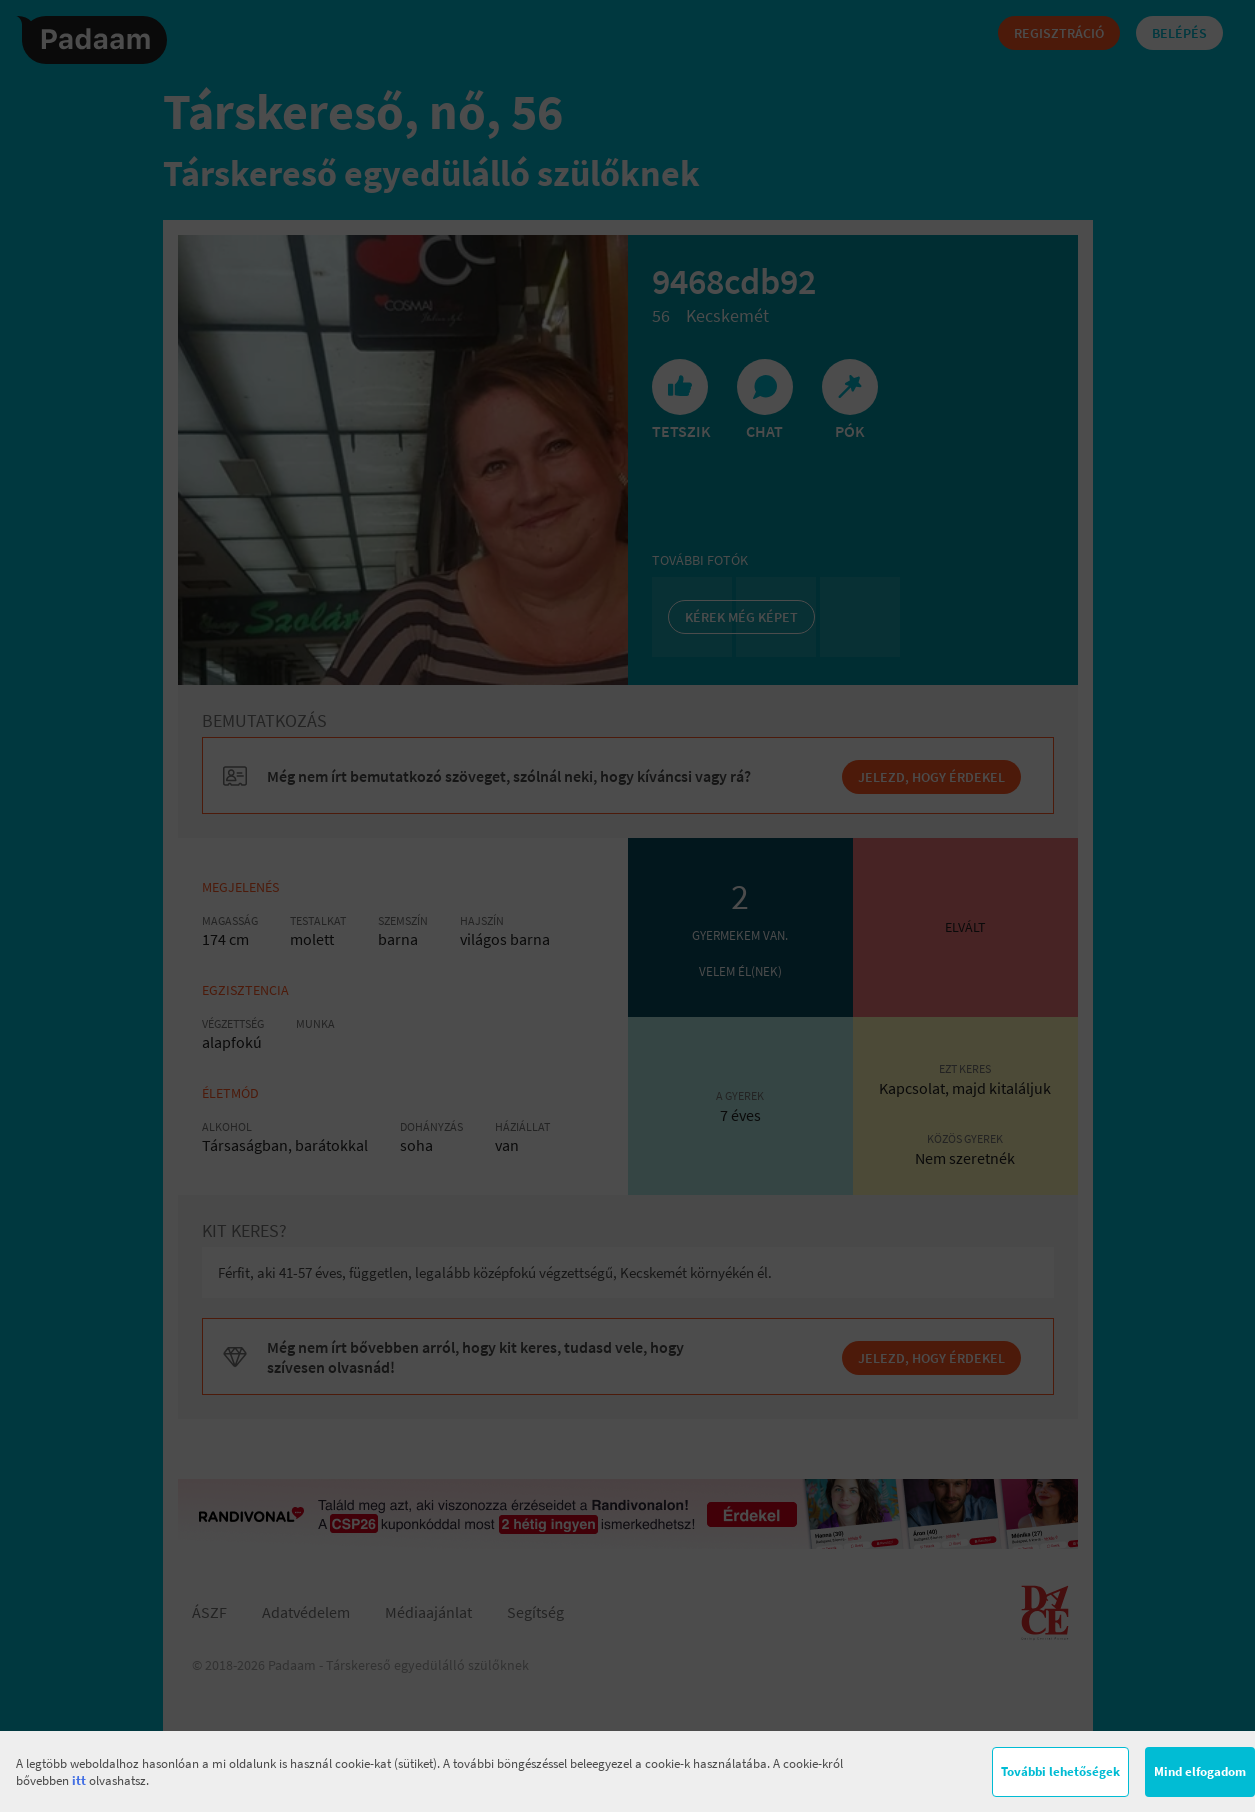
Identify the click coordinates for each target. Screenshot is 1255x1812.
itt (79, 1780)
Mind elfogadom (1200, 1771)
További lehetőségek (1060, 1771)
